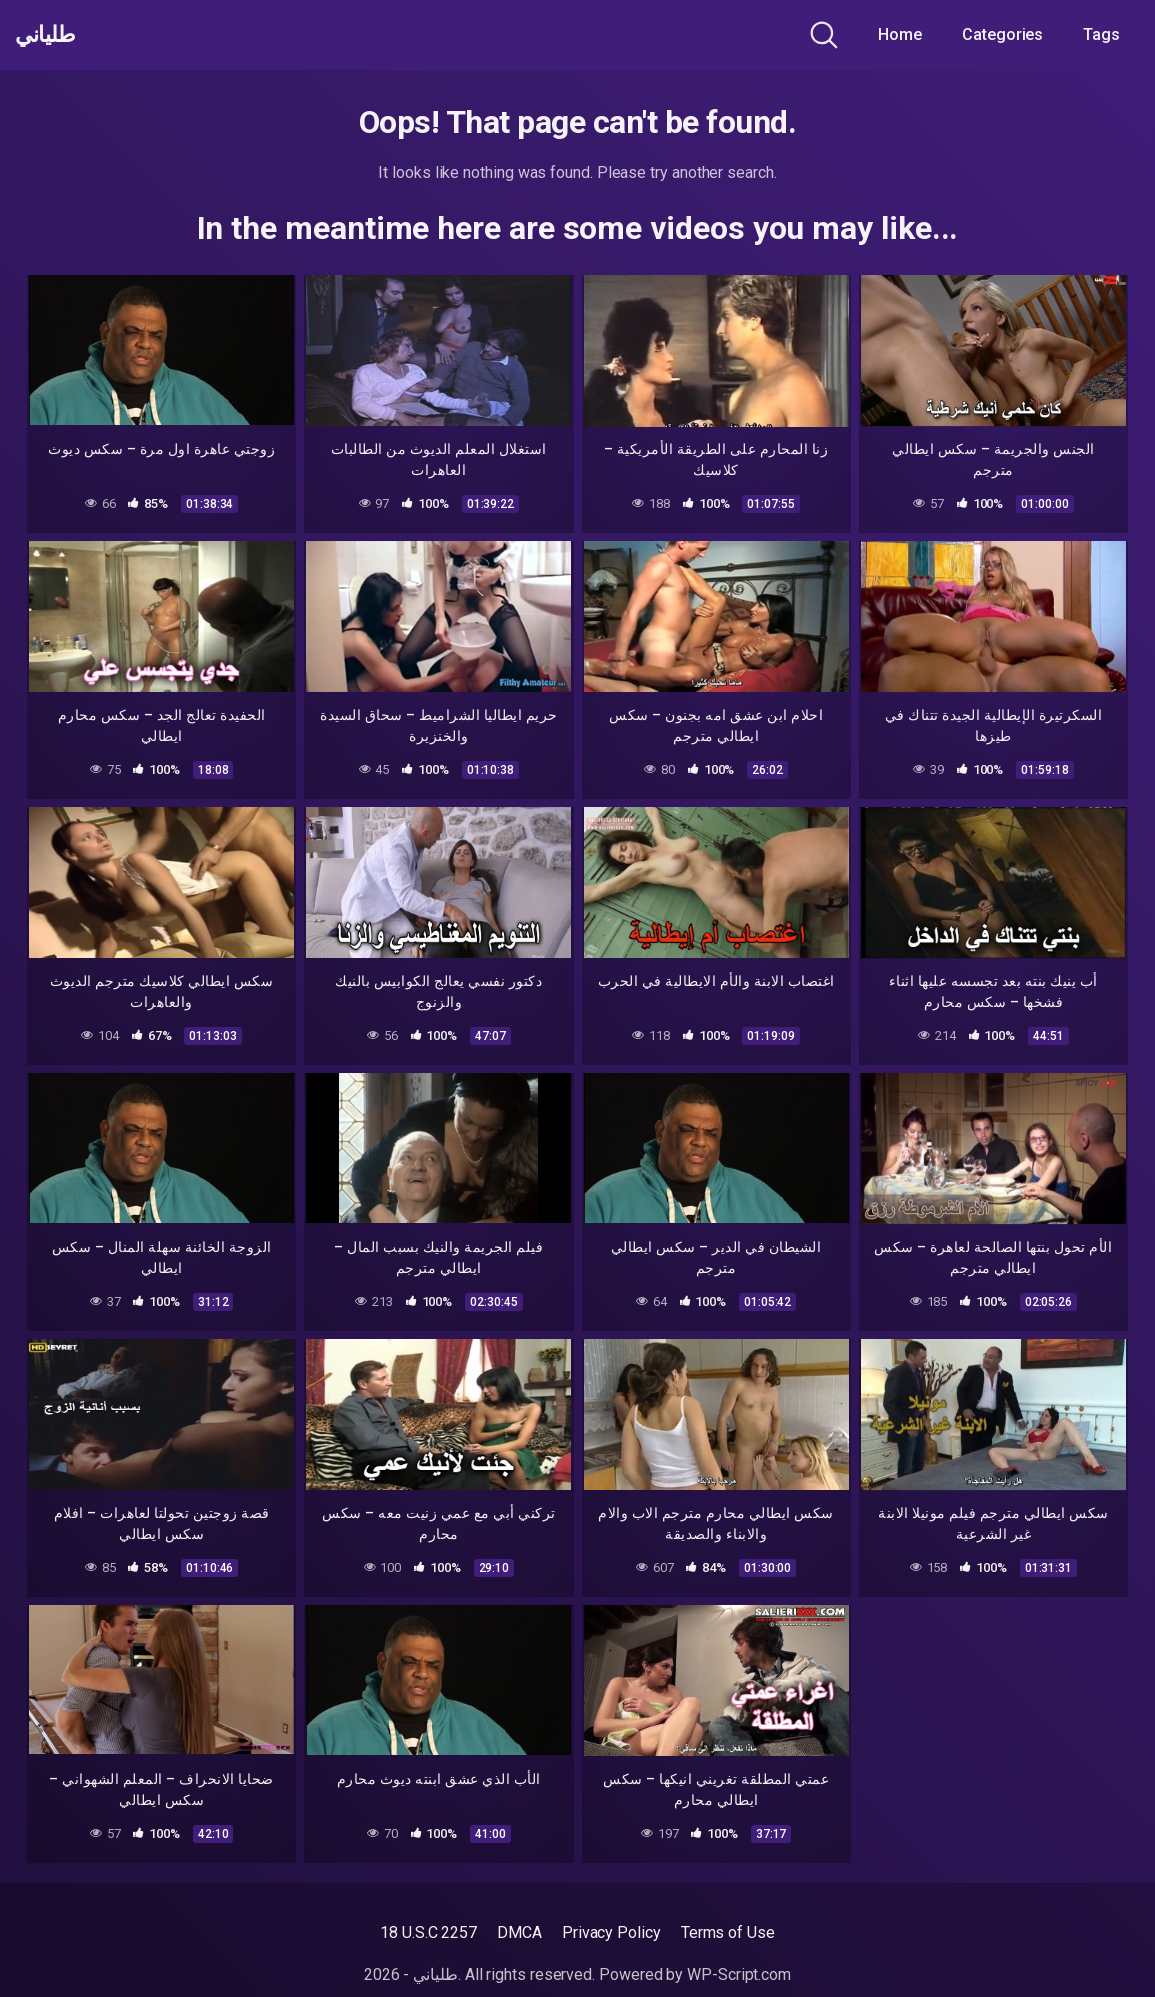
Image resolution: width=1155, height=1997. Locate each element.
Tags (1101, 34)
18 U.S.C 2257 (428, 1932)
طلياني (53, 35)
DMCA (519, 1932)
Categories (1002, 34)
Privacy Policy (611, 1932)
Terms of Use (728, 1932)
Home (900, 34)
